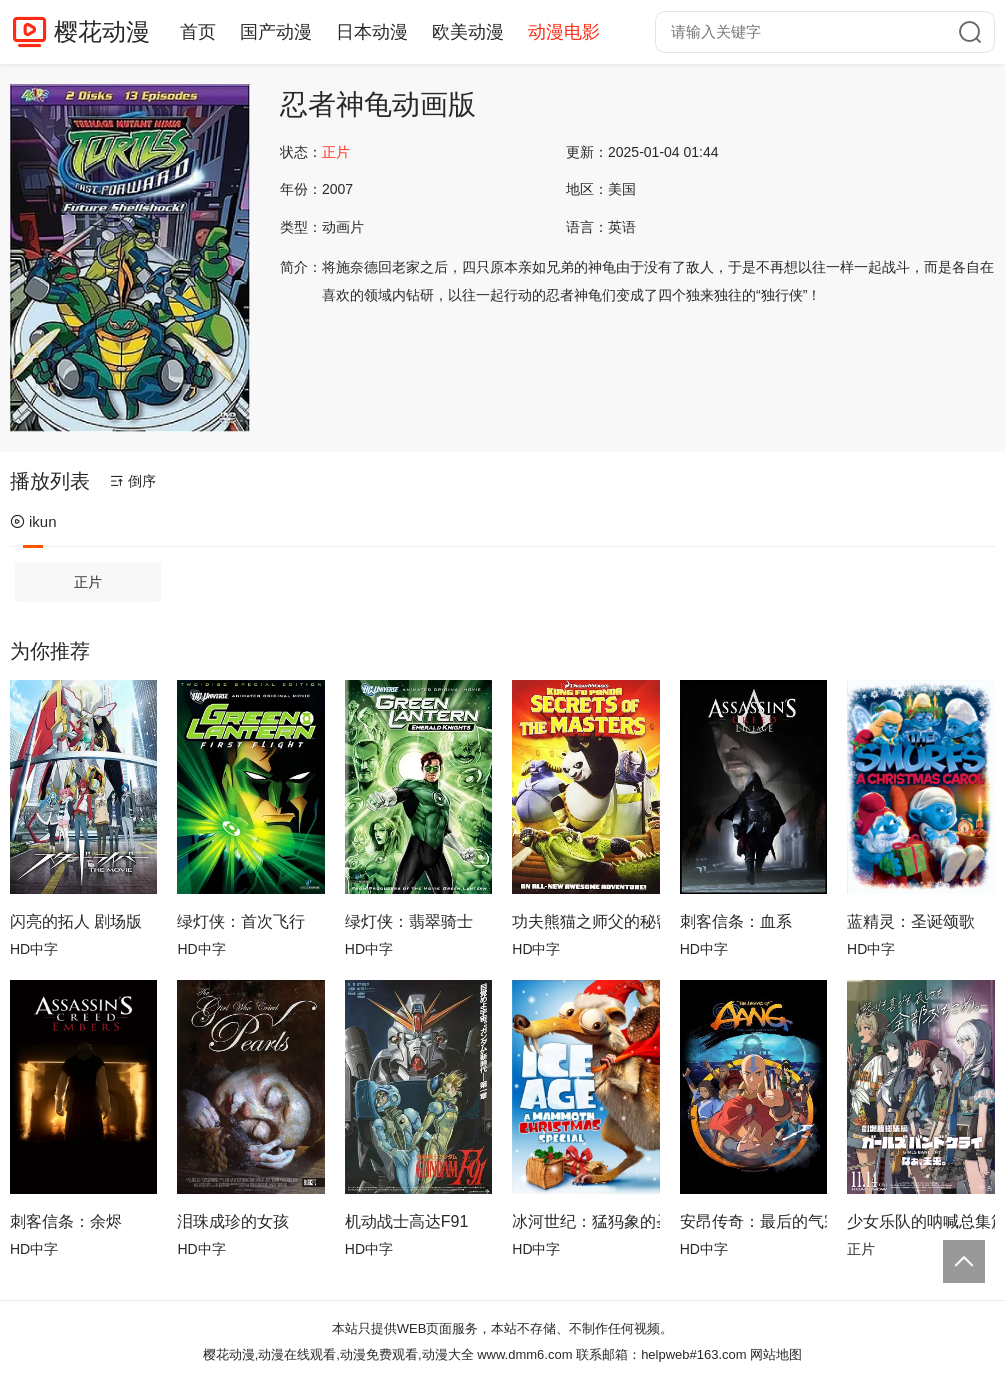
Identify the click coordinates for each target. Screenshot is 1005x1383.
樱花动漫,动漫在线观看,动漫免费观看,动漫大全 (338, 1354)
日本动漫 (372, 32)
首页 (198, 32)
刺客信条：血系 (736, 921)
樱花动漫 (102, 31)
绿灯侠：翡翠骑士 (409, 921)
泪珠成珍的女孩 (233, 1221)
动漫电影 (564, 32)
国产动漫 (276, 32)
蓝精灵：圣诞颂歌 (911, 921)
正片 (88, 582)
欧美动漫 (468, 32)
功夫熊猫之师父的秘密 (585, 921)
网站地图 (776, 1354)
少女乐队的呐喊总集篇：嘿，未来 (920, 1221)
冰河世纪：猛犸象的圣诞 (585, 1221)
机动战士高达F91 (407, 1221)
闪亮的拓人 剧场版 (76, 921)
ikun (33, 521)
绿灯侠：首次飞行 (241, 921)
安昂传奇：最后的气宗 (753, 1221)
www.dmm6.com (524, 1354)
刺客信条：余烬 (66, 1221)
